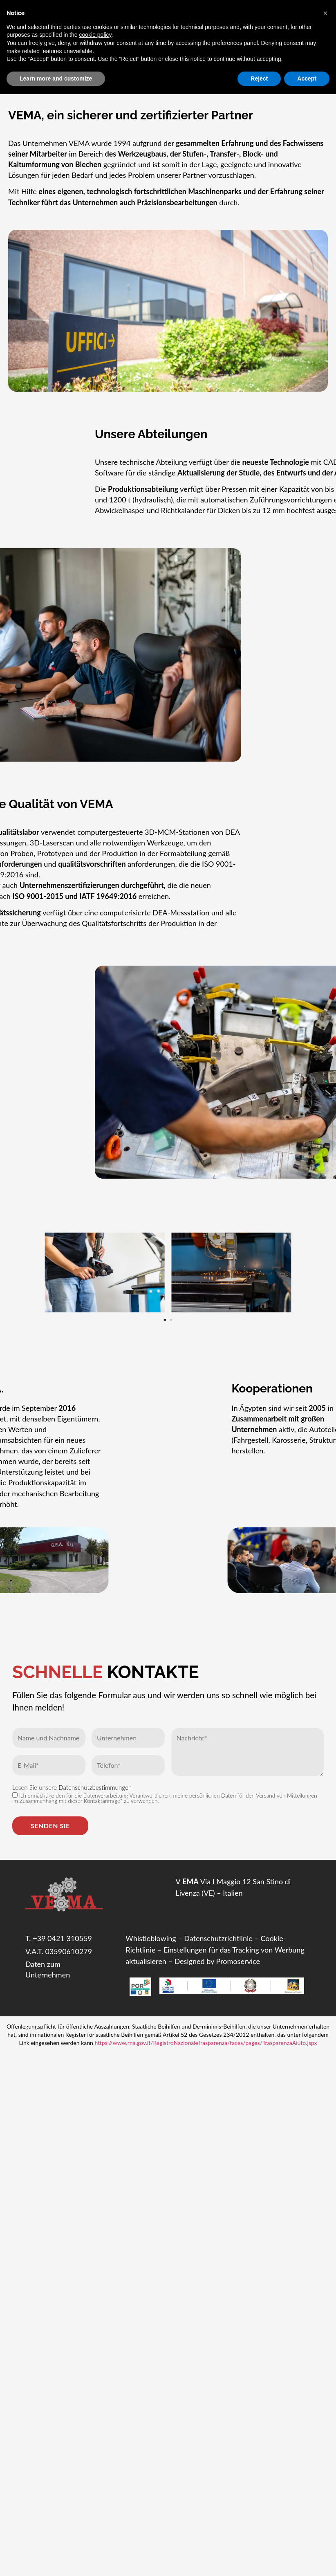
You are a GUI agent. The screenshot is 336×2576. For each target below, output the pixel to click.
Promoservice (238, 1961)
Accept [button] (306, 78)
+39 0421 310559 (62, 1938)
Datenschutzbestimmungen (95, 1787)
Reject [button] (259, 78)
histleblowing (154, 1938)
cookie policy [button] (95, 34)
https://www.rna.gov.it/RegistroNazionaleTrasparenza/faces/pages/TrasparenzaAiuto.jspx (205, 2042)
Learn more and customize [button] (56, 78)
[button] (165, 1306)
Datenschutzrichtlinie (218, 1938)
